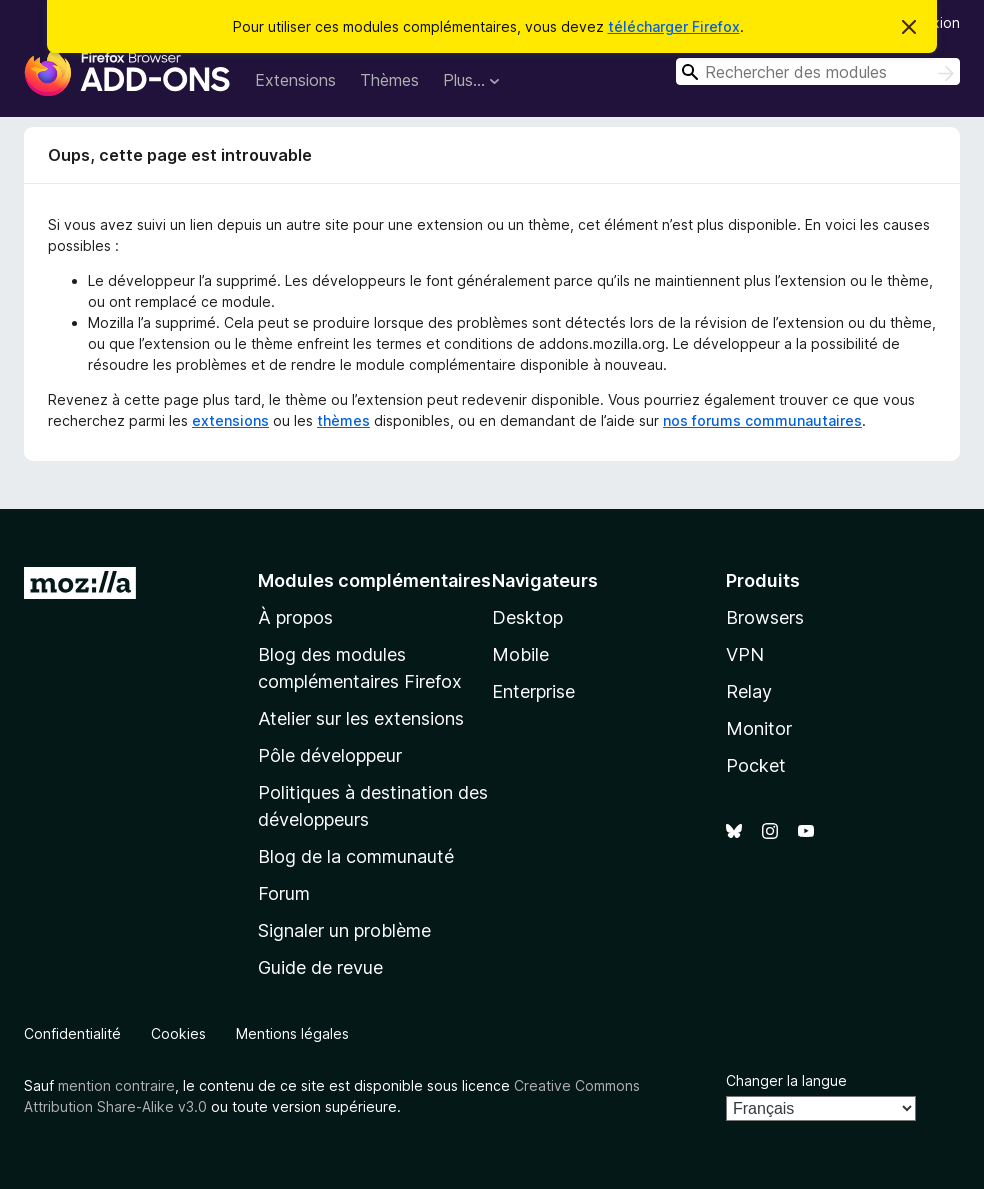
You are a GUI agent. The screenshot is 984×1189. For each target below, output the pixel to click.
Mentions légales (292, 1033)
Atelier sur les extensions (361, 718)
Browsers (765, 617)
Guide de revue (320, 967)
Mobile (520, 654)
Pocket (756, 765)
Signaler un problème (344, 930)
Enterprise (533, 691)
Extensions (295, 80)
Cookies (178, 1033)
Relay (749, 691)
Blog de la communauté (356, 856)
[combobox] (818, 71)
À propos (295, 617)
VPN (745, 654)
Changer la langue (786, 1080)
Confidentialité (72, 1033)
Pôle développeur (330, 755)
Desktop (527, 617)
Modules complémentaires (374, 580)
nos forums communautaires (762, 420)
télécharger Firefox (674, 26)
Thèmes (389, 80)
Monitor (759, 728)
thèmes (343, 420)
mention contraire (116, 1085)
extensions (230, 420)
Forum (284, 893)
